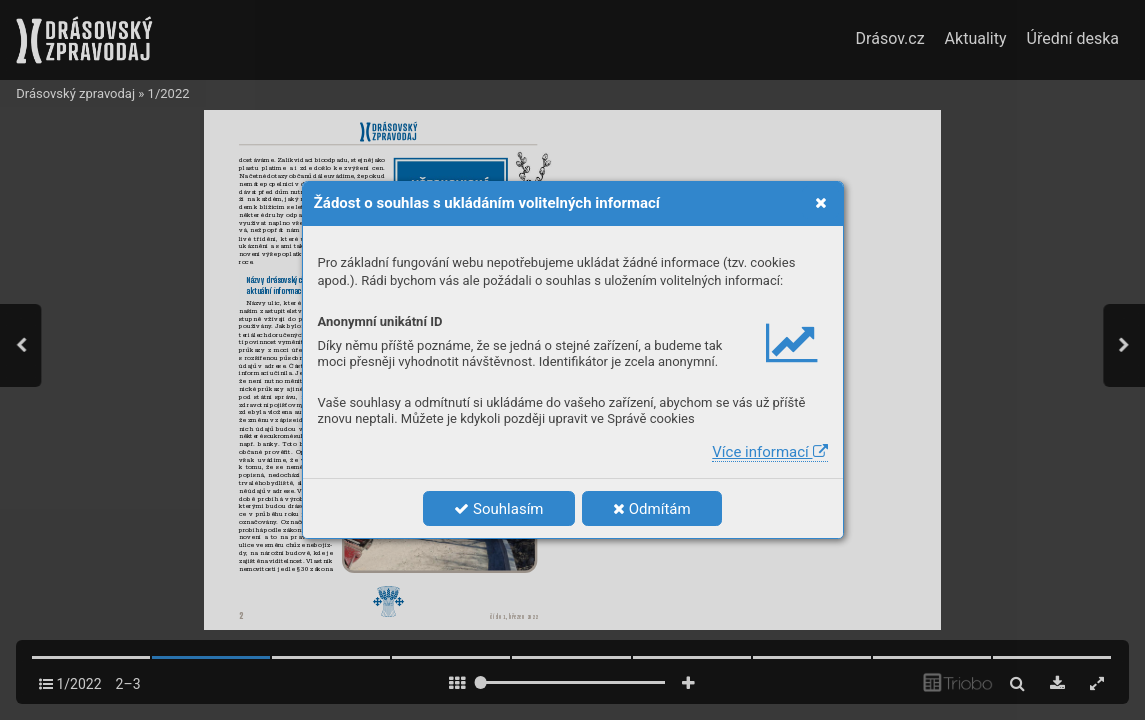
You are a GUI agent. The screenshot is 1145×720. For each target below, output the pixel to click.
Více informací (769, 452)
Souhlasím (498, 509)
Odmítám (652, 509)
